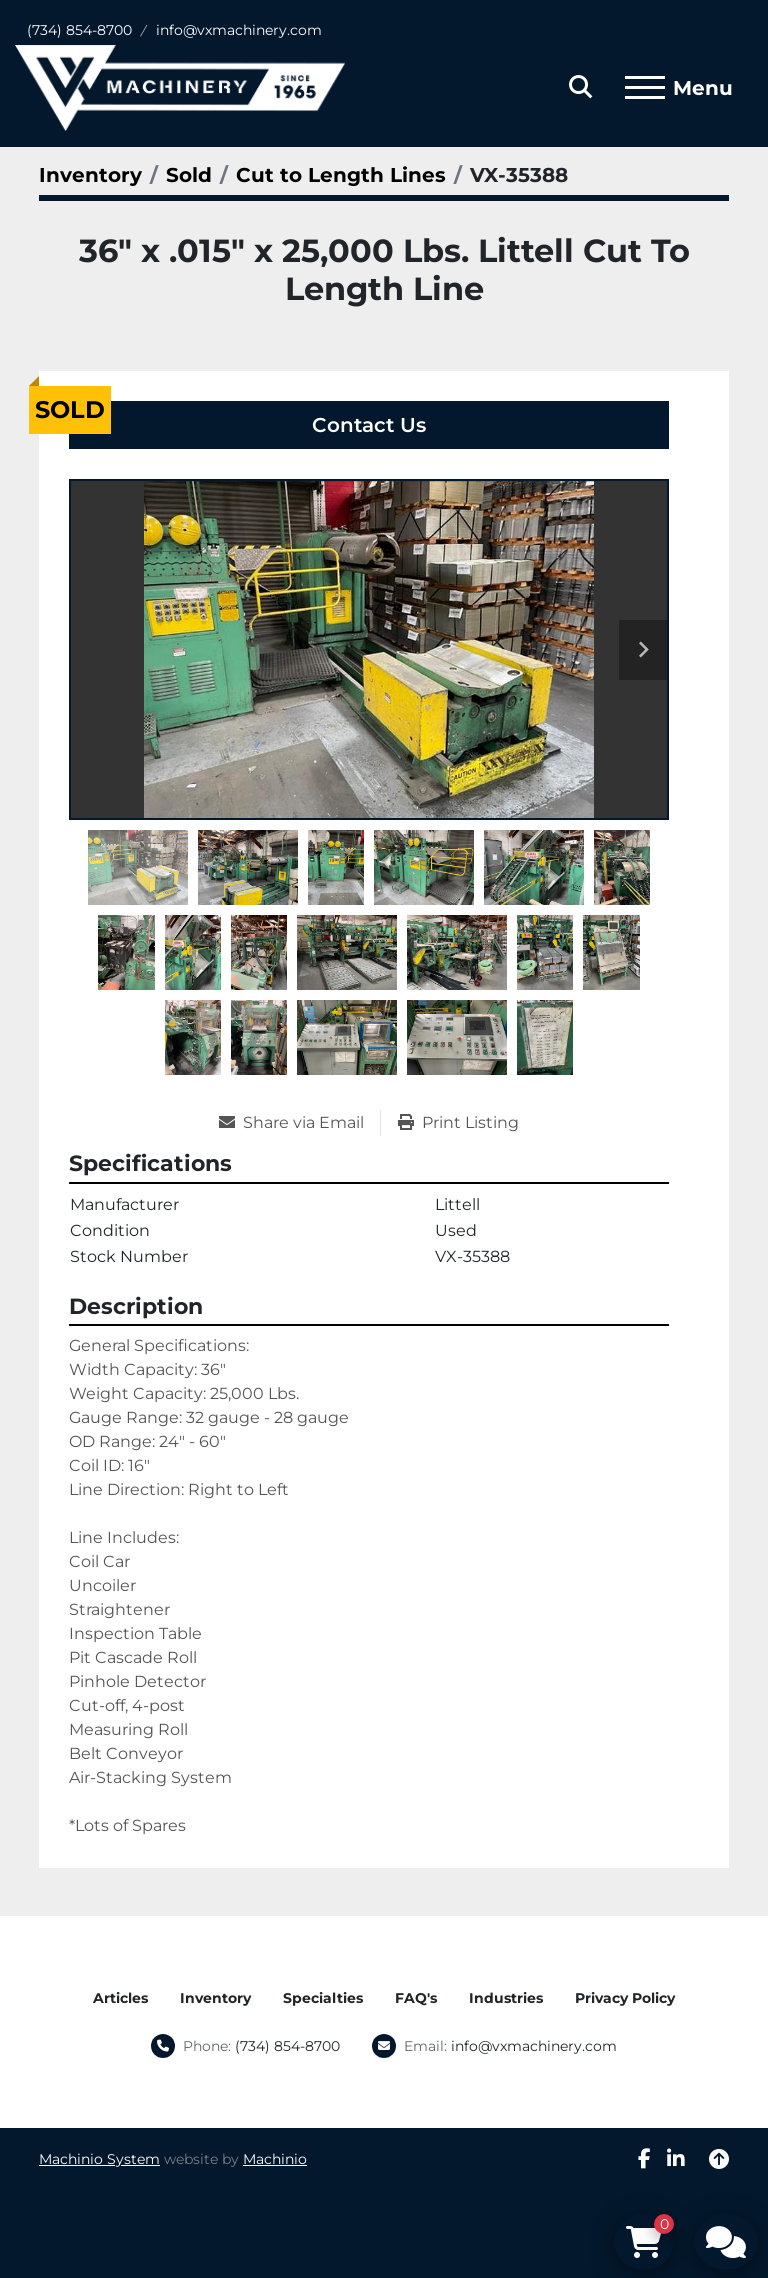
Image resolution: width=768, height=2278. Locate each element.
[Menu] (645, 88)
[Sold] (189, 175)
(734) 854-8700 (79, 30)
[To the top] (719, 2159)
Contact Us (369, 425)
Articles (120, 1998)
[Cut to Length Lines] (341, 175)
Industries (506, 1998)
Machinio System (99, 2159)
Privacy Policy (625, 1998)
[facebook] (644, 2159)
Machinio (275, 2159)
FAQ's (416, 1998)
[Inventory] (90, 175)
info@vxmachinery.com (239, 30)
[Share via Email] (299, 1123)
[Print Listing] (458, 1123)
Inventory (215, 1998)
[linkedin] (676, 2159)
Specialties (323, 1998)
